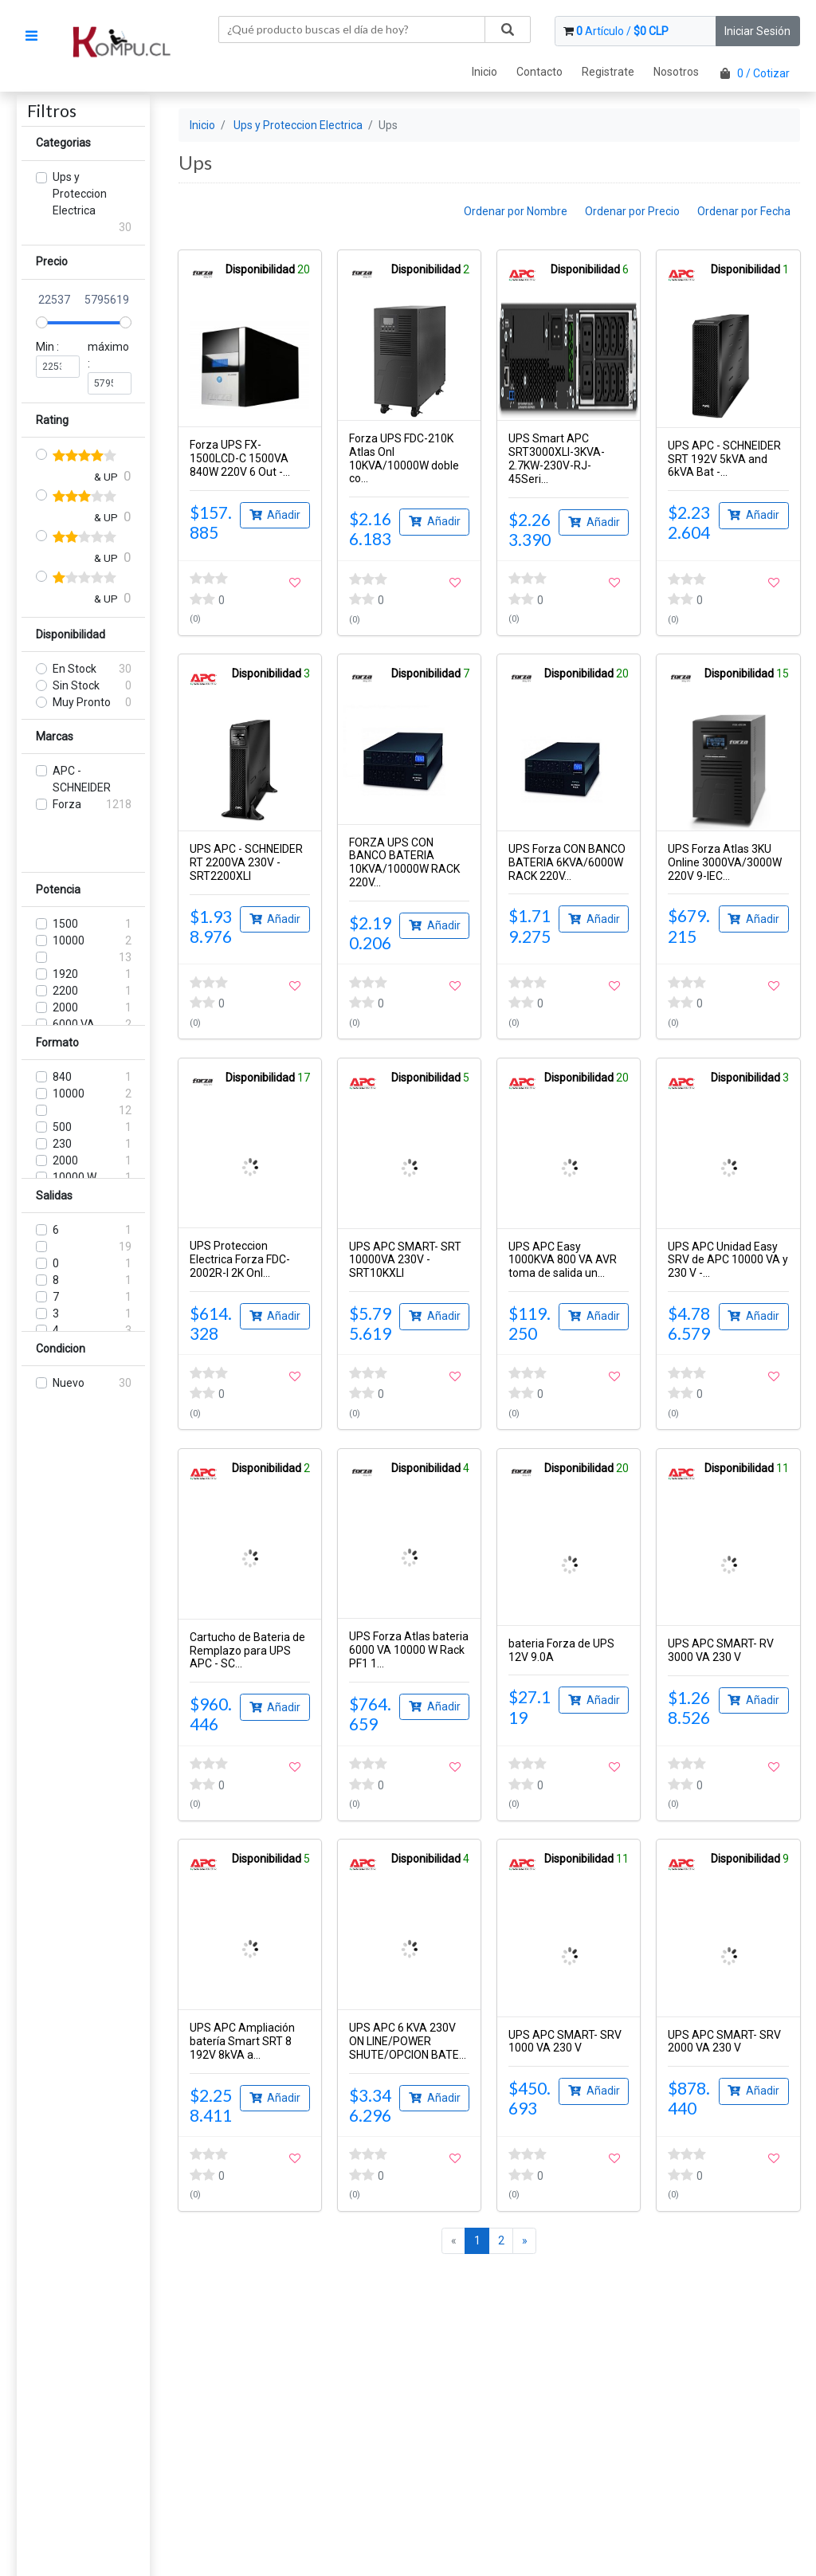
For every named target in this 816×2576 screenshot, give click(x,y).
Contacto (539, 71)
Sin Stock (76, 685)
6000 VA (74, 1024)
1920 (65, 974)
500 (62, 1127)
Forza (67, 804)
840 (62, 1076)
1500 (65, 923)
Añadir (274, 514)
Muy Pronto (82, 702)
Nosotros (676, 71)
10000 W (74, 1177)
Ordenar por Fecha (743, 211)
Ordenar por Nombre (515, 211)
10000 (68, 940)
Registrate (608, 71)
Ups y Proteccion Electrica (80, 194)
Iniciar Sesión (757, 31)
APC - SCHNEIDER (82, 779)
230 (62, 1143)
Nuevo (68, 1382)
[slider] (42, 322)
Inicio (484, 71)
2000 (65, 1007)
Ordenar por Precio (632, 211)
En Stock (74, 668)
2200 (65, 990)
